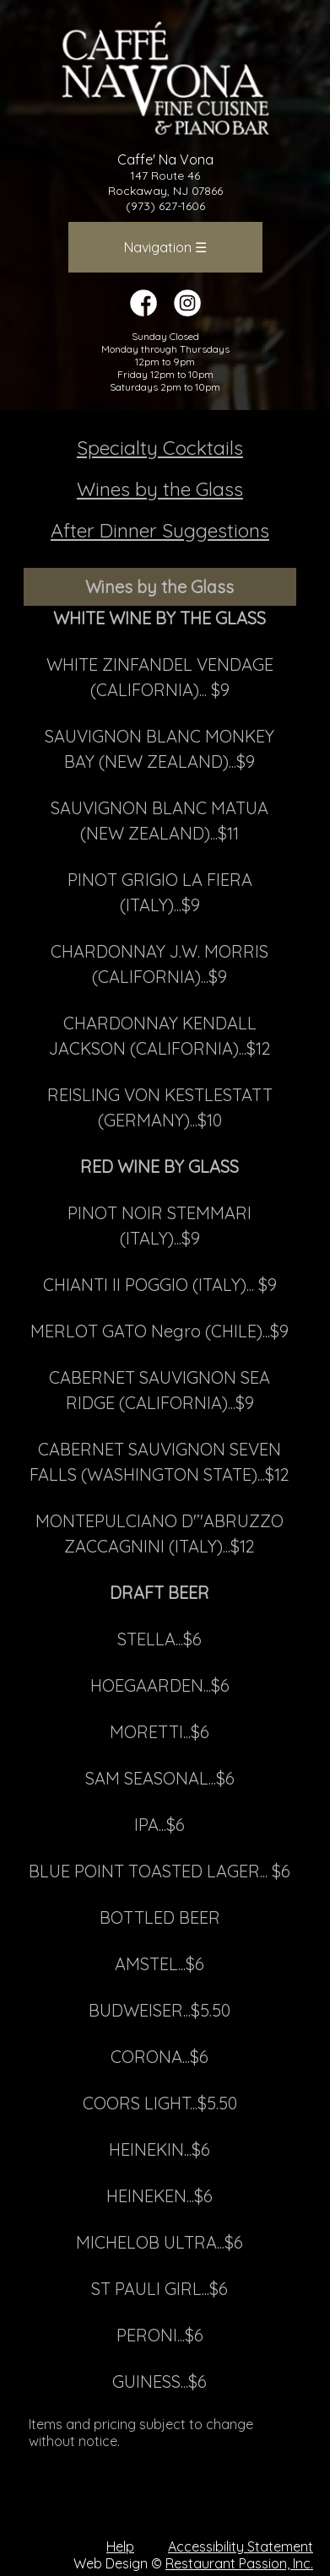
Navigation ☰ (165, 247)
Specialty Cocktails (160, 447)
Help (120, 2546)
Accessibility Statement (240, 2546)
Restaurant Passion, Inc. (239, 2563)
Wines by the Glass (160, 489)
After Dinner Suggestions (160, 530)
